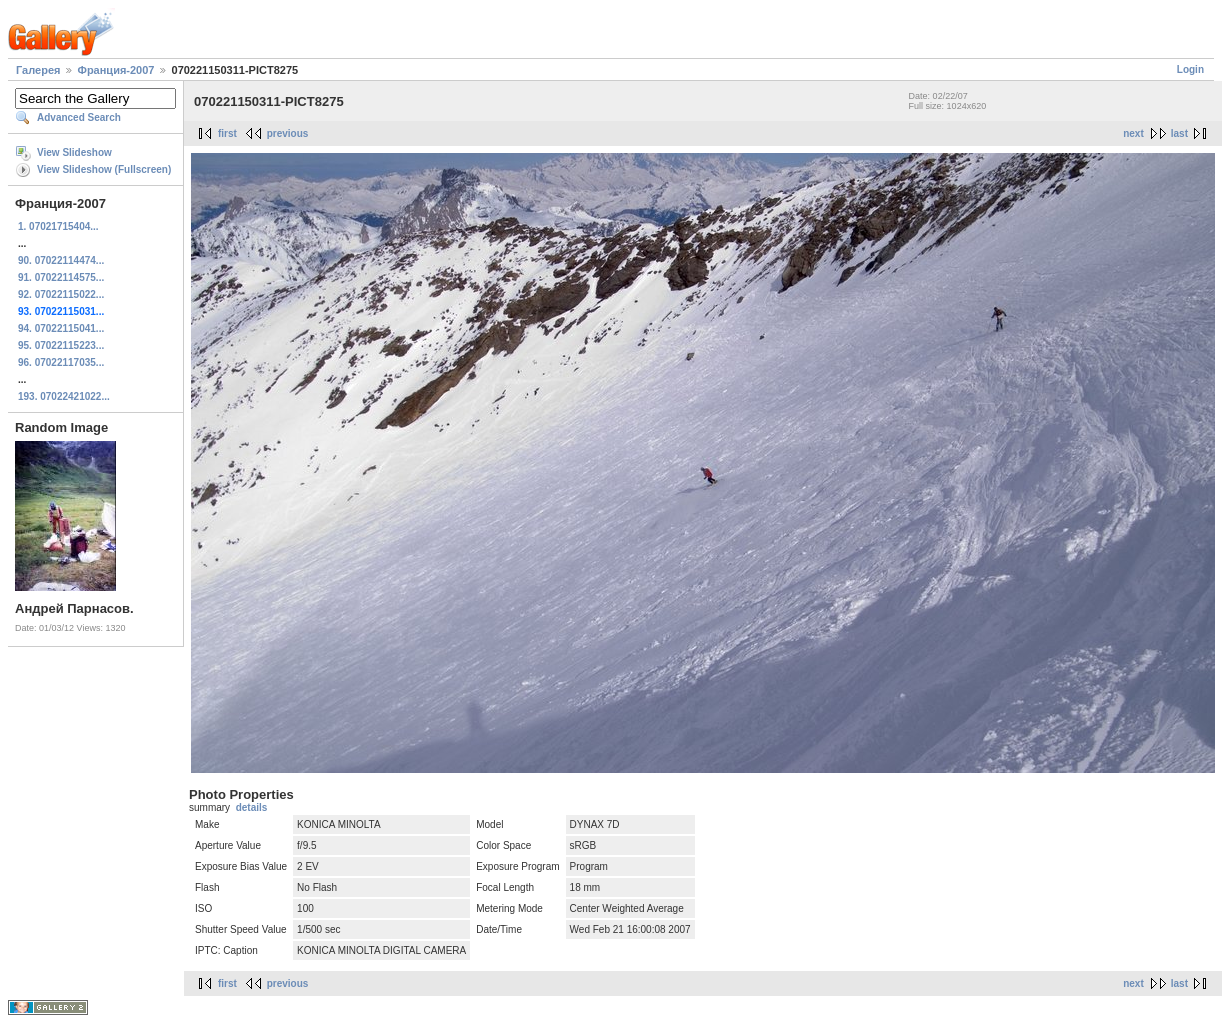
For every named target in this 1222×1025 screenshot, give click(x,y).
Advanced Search (79, 117)
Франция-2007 (116, 70)
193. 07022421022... (64, 396)
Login (1190, 69)
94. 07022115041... (61, 328)
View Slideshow (74, 152)
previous (288, 133)
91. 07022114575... (61, 277)
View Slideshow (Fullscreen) (104, 169)
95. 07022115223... (61, 345)
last (1179, 133)
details (252, 807)
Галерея (38, 70)
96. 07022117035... (61, 362)
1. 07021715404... (58, 226)
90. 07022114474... (61, 260)
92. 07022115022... (61, 294)
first (227, 133)
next (1133, 133)
